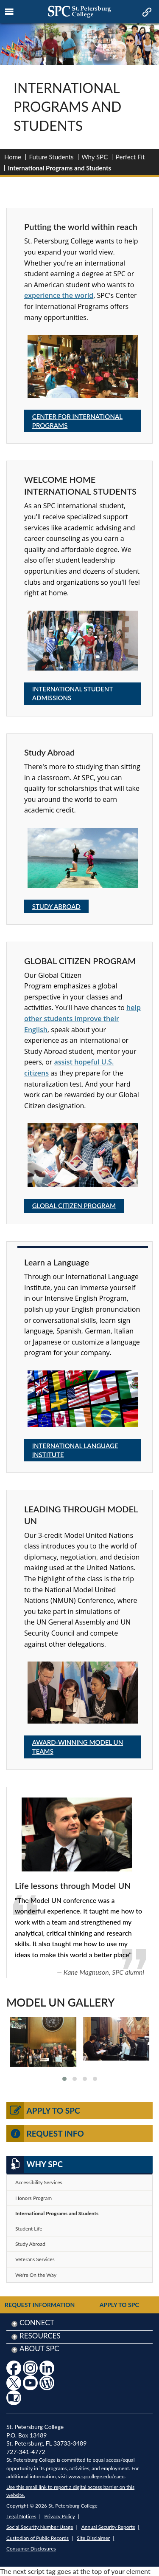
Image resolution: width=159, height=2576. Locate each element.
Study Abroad (56, 906)
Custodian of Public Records (37, 2538)
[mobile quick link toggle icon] (146, 12)
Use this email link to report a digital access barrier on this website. (70, 2491)
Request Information (40, 2304)
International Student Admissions (72, 693)
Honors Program (33, 2198)
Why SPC (94, 157)
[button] (64, 2079)
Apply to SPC (43, 2110)
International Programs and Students (56, 2213)
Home (12, 157)
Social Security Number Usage (39, 2527)
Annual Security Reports (108, 2527)
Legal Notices (21, 2516)
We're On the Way (35, 2275)
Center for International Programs (77, 421)
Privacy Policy (60, 2516)
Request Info (45, 2133)
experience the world (58, 295)
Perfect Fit (130, 157)
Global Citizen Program (74, 1205)
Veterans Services (35, 2259)
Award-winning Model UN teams (77, 1746)
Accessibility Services (38, 2182)
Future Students (51, 157)
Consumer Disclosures (31, 2548)
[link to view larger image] (43, 2041)
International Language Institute (75, 1450)
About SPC (39, 2348)
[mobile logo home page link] (79, 11)
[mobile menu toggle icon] (9, 12)
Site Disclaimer (93, 2538)
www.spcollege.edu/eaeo (96, 2476)
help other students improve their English (82, 1018)
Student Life (28, 2228)
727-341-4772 (25, 2451)
